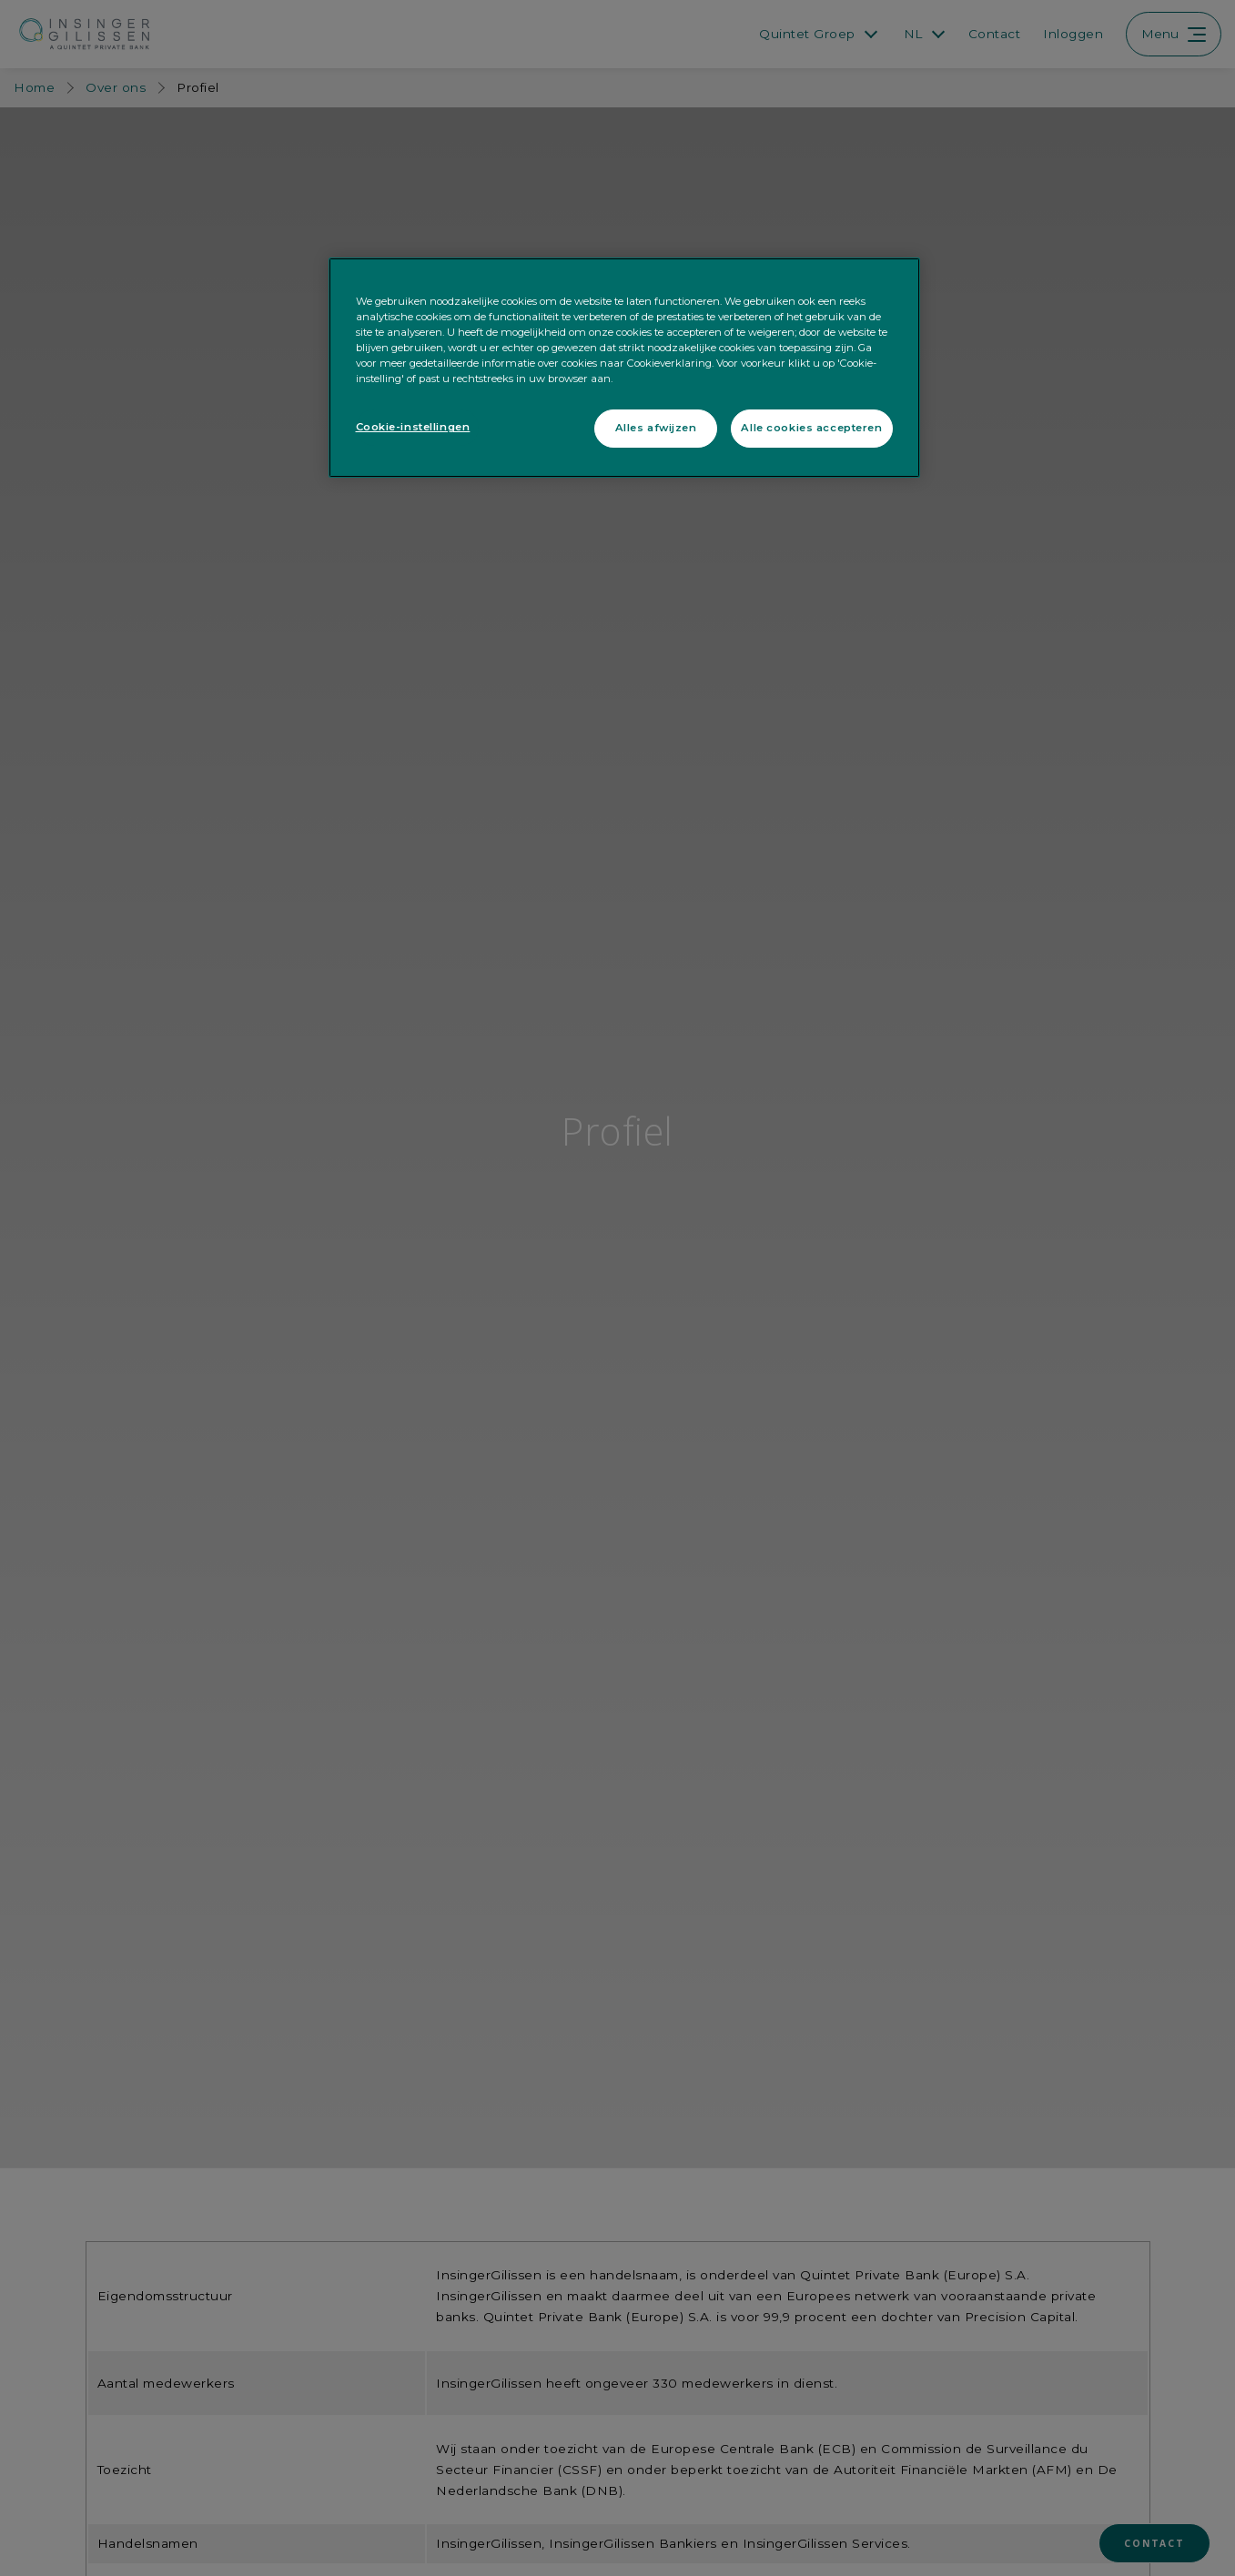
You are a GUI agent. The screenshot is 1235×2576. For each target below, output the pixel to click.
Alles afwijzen (656, 427)
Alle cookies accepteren (811, 427)
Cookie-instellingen (413, 426)
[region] (624, 368)
